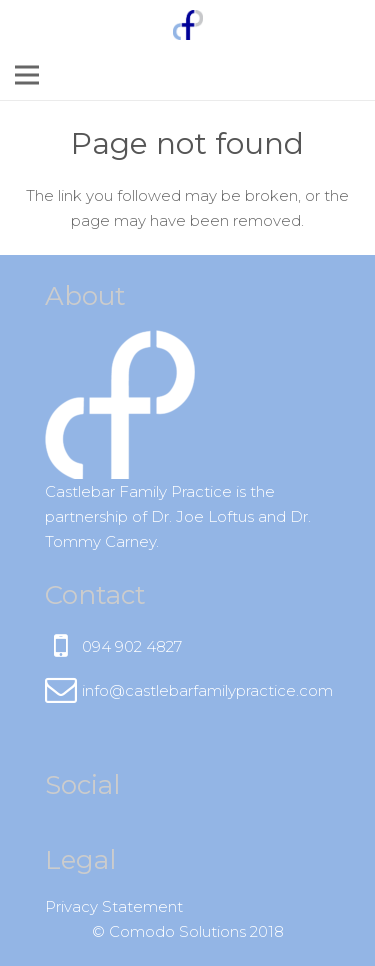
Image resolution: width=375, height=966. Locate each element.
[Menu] (27, 75)
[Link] (188, 25)
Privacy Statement (114, 906)
